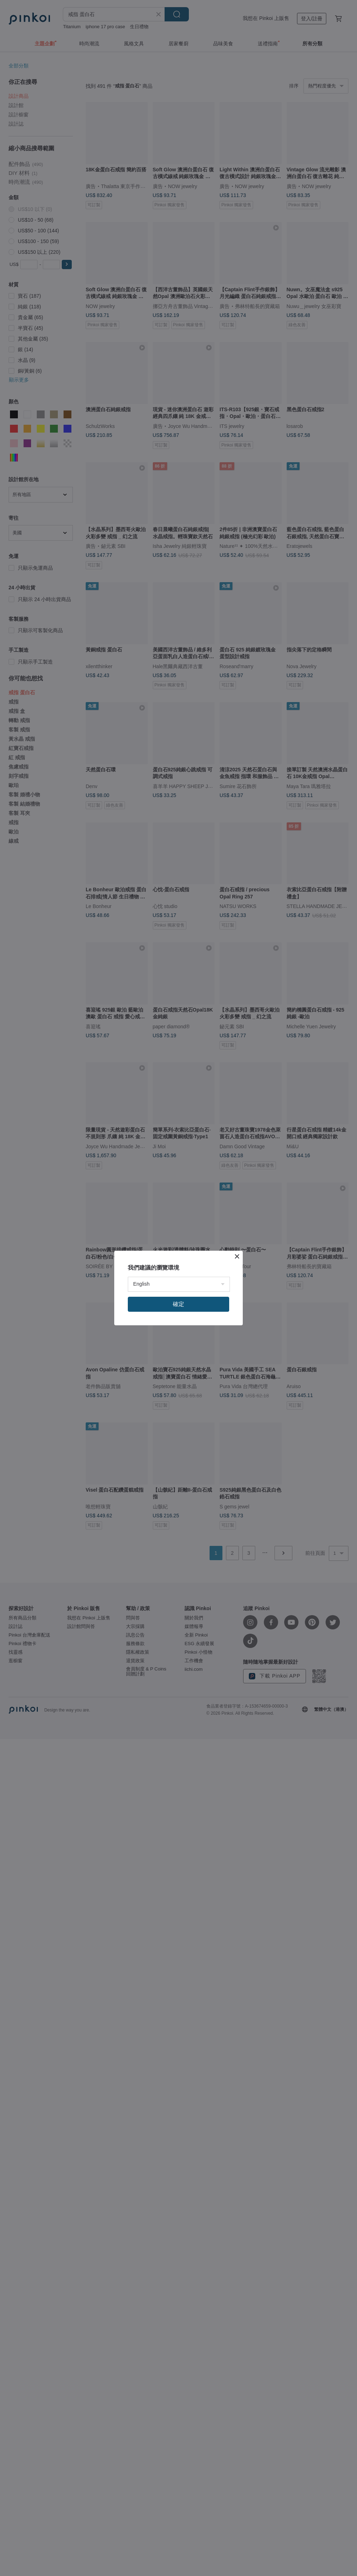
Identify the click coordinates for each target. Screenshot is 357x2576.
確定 (178, 1304)
